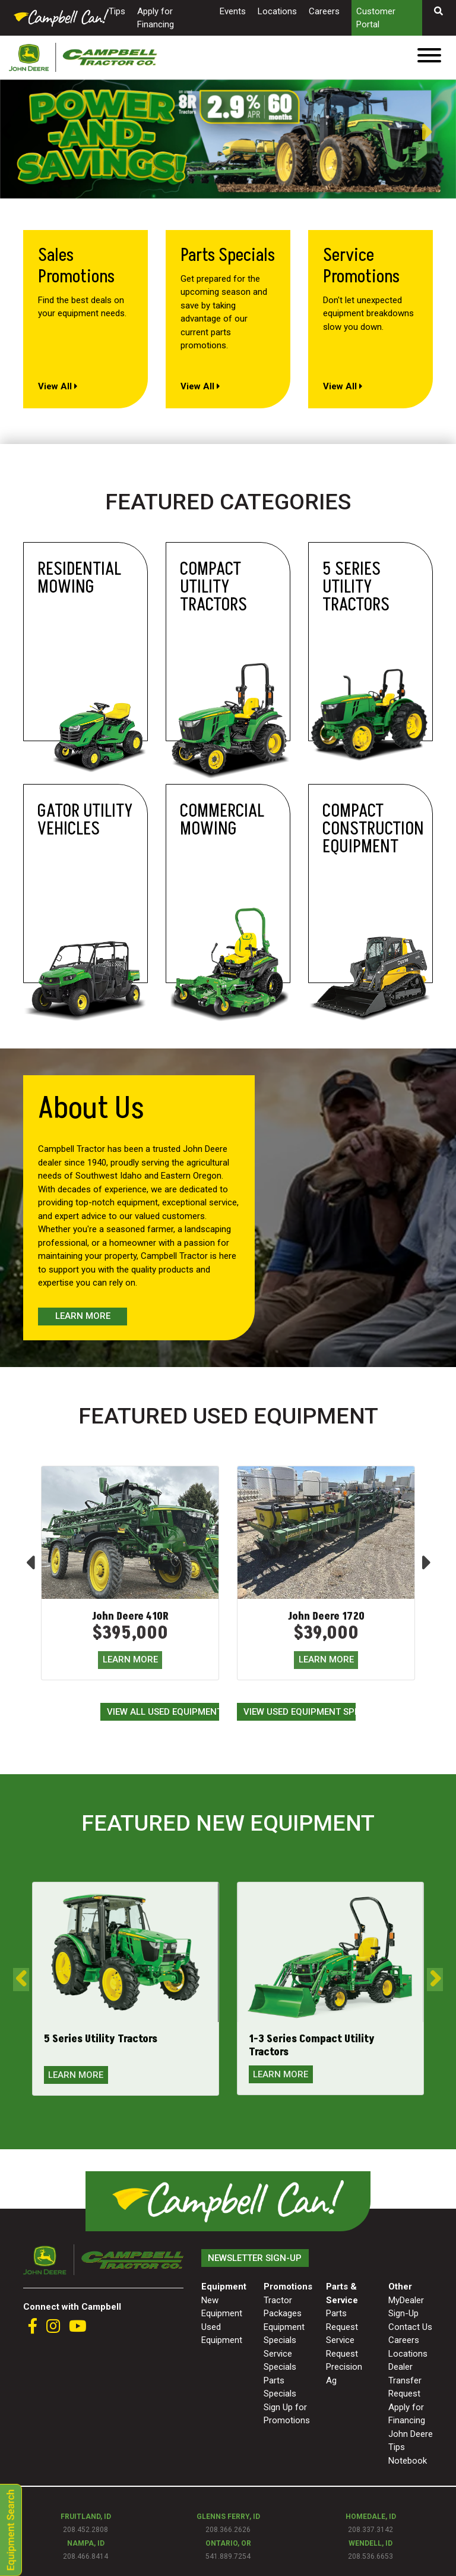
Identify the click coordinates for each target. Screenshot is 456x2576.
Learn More (82, 1316)
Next (438, 132)
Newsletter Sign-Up (255, 2258)
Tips (117, 11)
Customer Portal (375, 18)
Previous (5, 132)
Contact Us (410, 2327)
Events (233, 11)
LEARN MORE (130, 1659)
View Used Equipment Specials (299, 1711)
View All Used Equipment (163, 1711)
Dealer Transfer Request (405, 2380)
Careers (324, 11)
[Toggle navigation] (429, 57)
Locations (277, 11)
